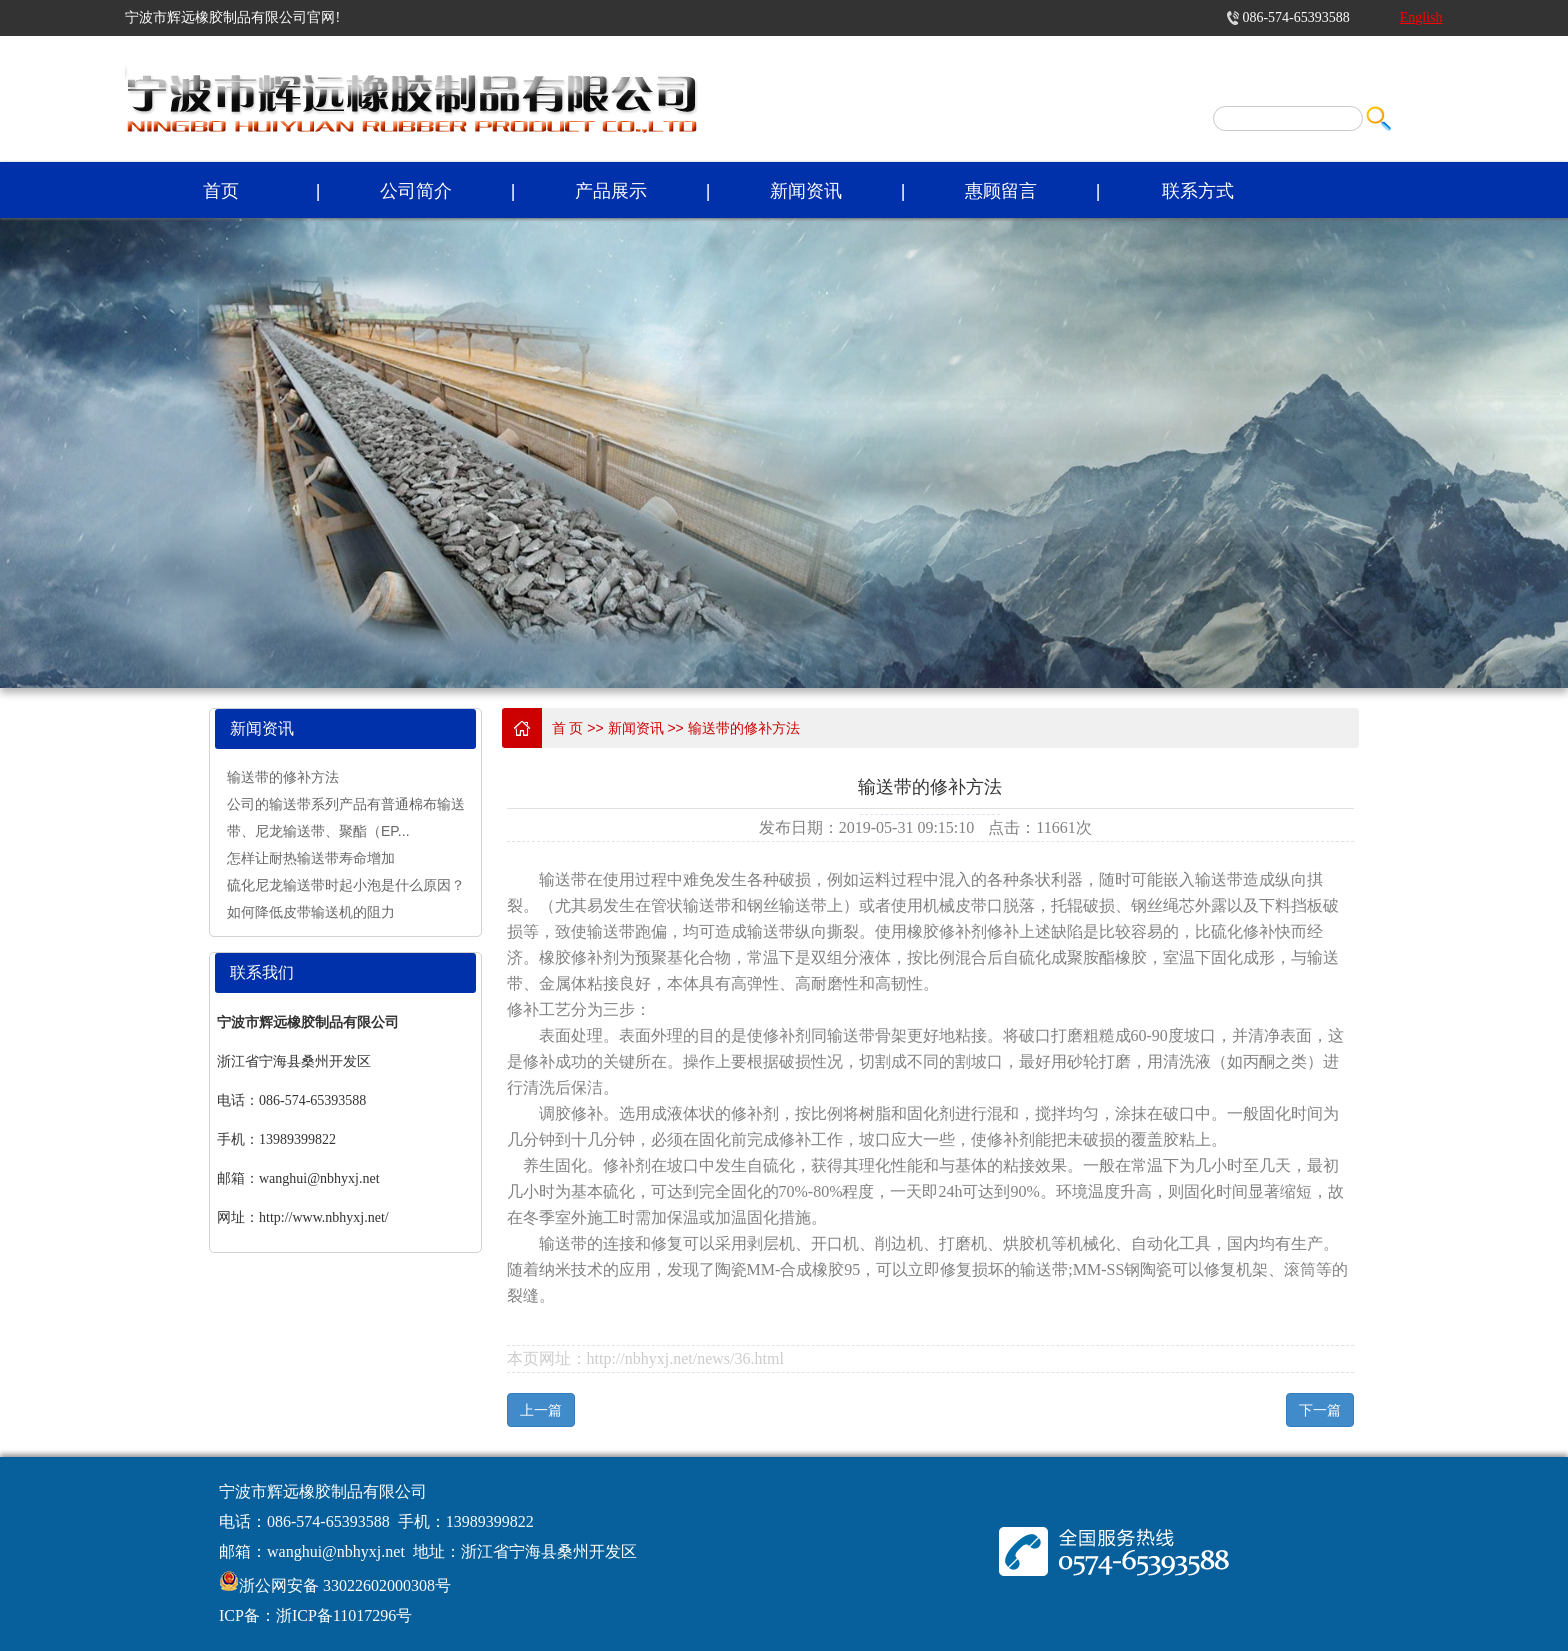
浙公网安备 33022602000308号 (345, 1585)
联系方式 (1198, 191)
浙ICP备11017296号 (344, 1615)
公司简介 (416, 191)
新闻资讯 (806, 191)
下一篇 (1320, 1410)
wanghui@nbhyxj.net (336, 1551)
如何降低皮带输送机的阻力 (311, 912)
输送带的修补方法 (283, 777)
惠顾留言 (1001, 191)
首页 (221, 191)
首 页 (568, 728)
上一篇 (541, 1410)
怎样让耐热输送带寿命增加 (311, 858)
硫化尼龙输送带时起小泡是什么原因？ (346, 885)
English (1421, 17)
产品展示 (611, 191)
